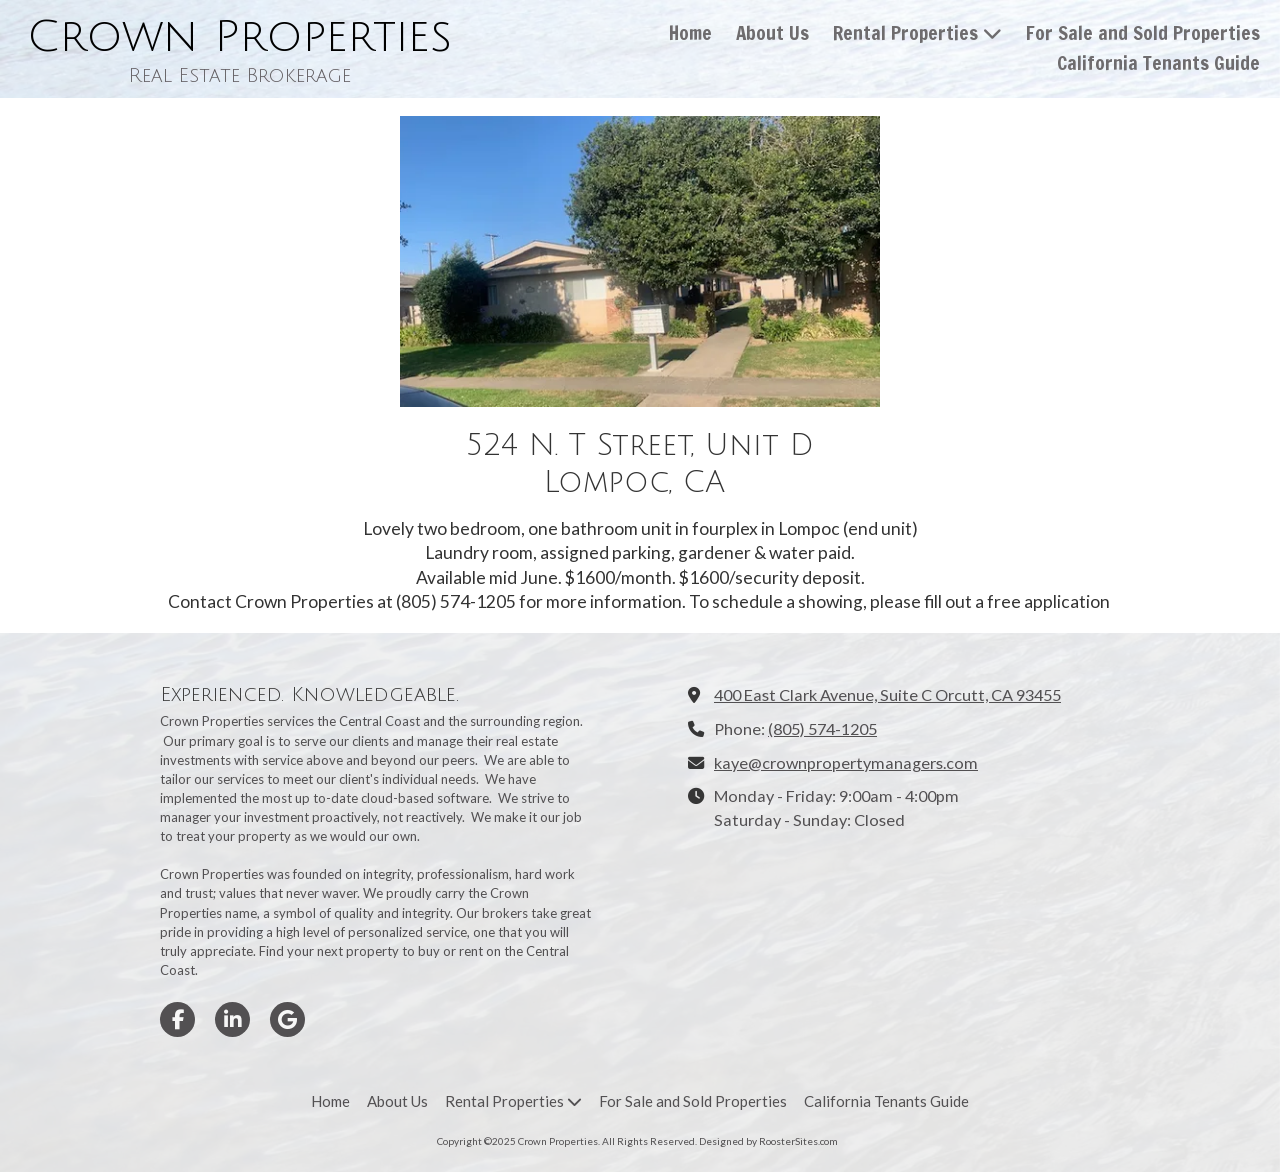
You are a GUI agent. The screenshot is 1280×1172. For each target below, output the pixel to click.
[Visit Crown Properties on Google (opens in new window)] (287, 1019)
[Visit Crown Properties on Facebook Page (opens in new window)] (177, 1019)
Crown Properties (239, 37)
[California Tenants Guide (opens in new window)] (1158, 64)
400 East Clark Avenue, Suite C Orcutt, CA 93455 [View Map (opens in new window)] (887, 694)
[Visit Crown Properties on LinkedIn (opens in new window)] (232, 1019)
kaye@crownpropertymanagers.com (846, 762)
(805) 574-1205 (822, 728)
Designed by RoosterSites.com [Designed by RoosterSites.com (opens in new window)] (768, 1141)
